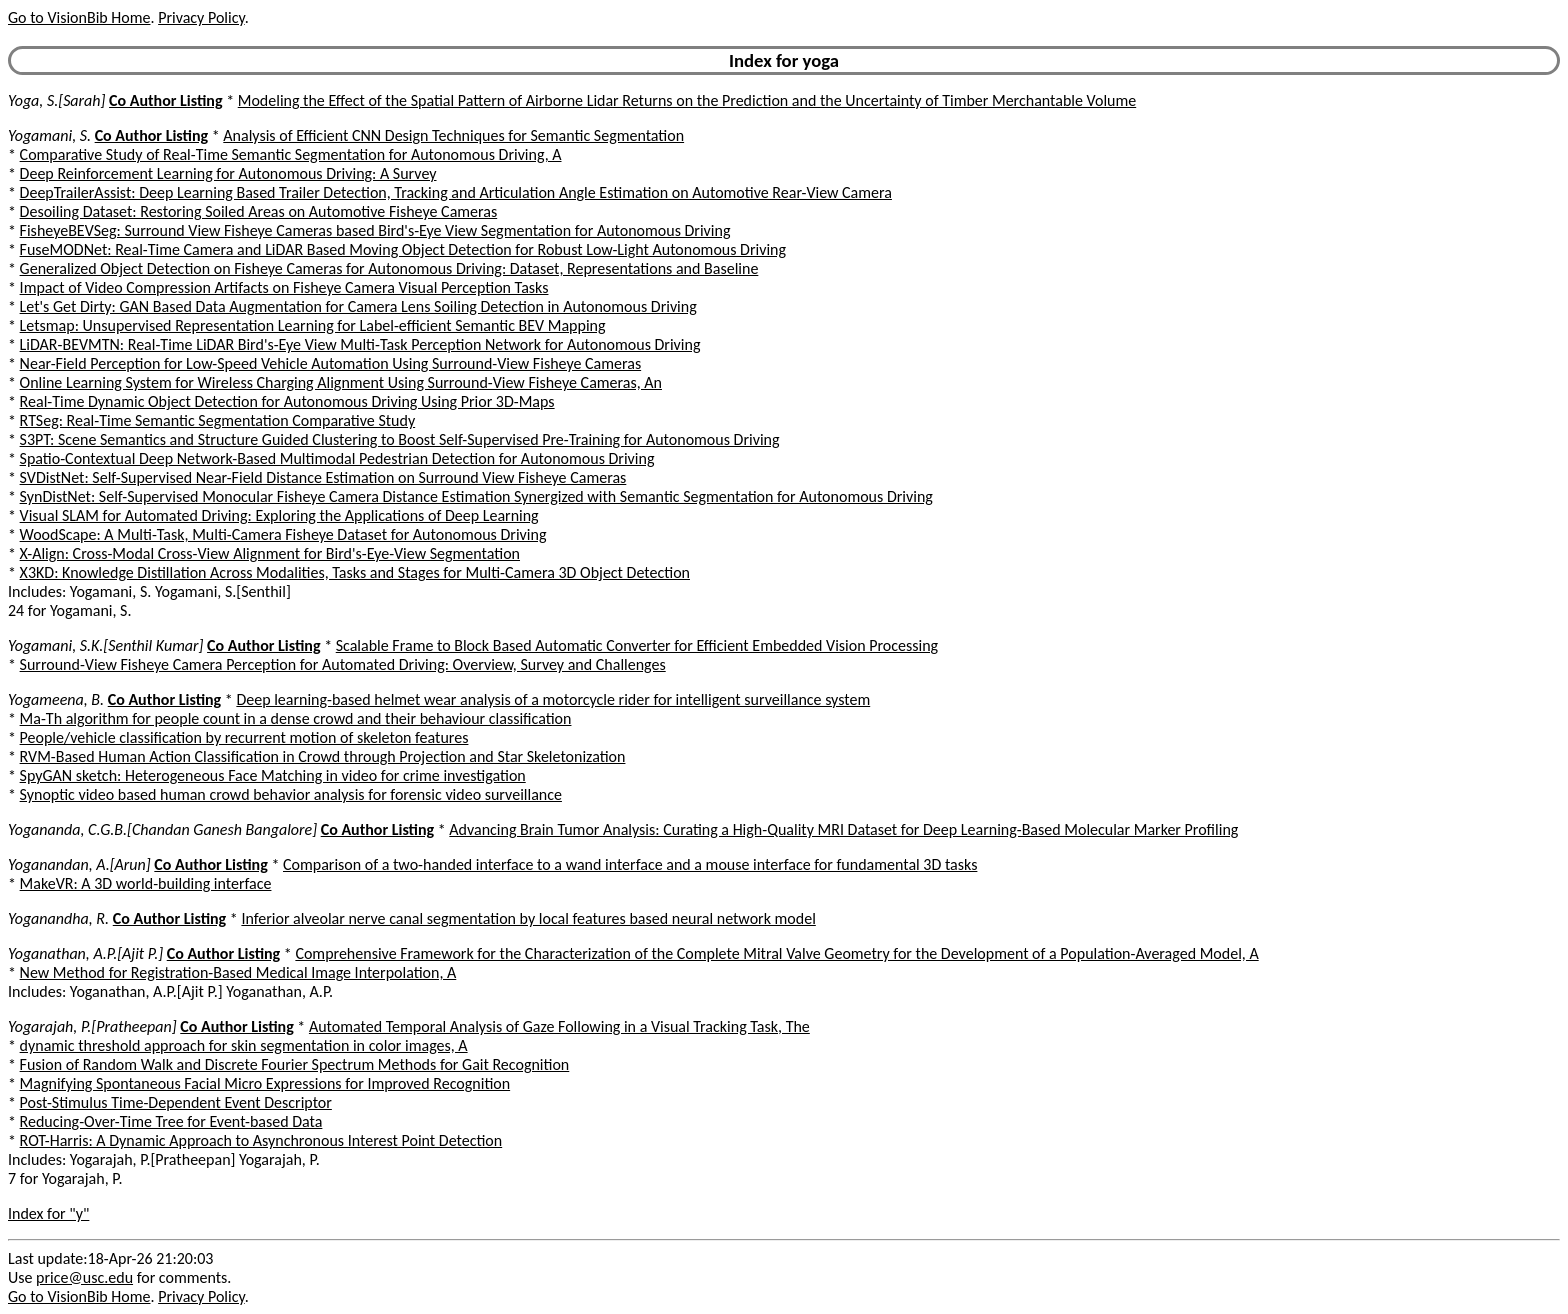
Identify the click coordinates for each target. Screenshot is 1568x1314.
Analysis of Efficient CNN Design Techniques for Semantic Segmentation (453, 135)
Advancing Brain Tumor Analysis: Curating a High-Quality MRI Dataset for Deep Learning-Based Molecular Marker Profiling (843, 829)
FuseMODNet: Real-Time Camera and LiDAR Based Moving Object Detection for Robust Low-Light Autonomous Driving (403, 249)
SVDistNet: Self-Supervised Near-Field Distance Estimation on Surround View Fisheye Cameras (323, 477)
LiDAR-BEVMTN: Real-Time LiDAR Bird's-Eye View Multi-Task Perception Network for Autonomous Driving (360, 344)
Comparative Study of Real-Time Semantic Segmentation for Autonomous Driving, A (291, 154)
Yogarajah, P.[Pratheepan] (92, 1026)
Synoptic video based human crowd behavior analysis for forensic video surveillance (291, 794)
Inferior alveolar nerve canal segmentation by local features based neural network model (528, 918)
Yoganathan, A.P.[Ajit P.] (85, 953)
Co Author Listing (165, 100)
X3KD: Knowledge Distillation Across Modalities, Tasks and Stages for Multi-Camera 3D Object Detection (355, 572)
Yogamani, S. (49, 135)
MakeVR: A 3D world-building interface (146, 883)
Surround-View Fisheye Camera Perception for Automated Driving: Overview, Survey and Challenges (343, 664)
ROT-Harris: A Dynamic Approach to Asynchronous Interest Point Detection (261, 1140)
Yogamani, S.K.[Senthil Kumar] (105, 645)
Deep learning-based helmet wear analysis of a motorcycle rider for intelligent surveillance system (553, 699)
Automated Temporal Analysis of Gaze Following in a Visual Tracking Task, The (559, 1026)
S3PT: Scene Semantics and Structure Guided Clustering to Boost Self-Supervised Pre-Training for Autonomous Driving (400, 439)
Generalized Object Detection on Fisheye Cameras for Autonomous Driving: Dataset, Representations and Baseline (389, 268)
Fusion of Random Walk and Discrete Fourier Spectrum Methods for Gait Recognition (295, 1064)
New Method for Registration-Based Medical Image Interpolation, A (238, 972)
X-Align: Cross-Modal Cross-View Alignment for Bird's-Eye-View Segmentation (270, 553)
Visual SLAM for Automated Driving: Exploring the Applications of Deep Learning (279, 515)
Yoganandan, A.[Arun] (79, 864)
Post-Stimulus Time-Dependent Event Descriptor (176, 1102)
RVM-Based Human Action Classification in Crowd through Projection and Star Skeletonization (323, 756)
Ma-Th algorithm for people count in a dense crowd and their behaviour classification (296, 718)
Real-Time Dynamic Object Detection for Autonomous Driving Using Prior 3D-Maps (287, 401)
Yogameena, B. (56, 699)
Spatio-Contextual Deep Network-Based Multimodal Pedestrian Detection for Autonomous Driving (337, 458)
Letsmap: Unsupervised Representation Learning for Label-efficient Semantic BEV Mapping (313, 325)
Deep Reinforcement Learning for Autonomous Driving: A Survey (228, 173)
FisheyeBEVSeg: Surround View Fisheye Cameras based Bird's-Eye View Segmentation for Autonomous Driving (375, 230)
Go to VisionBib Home (79, 17)
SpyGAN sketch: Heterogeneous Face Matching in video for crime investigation (273, 775)
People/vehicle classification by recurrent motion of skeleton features (244, 737)
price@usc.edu (84, 1277)
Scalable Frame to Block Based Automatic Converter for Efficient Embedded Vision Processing (637, 645)
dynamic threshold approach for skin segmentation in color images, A (244, 1045)
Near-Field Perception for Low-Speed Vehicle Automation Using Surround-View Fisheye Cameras (331, 363)
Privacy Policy (201, 17)
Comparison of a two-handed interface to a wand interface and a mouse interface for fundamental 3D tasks (630, 864)
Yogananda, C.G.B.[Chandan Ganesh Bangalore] (162, 829)
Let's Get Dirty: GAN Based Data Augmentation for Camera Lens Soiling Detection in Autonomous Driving (358, 306)
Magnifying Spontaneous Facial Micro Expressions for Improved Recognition (265, 1083)
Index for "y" (48, 1213)
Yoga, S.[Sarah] (56, 100)
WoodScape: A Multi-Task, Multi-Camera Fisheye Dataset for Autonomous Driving (283, 534)
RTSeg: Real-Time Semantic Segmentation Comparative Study (218, 420)
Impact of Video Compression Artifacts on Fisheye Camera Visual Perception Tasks (284, 287)
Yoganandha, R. (58, 918)
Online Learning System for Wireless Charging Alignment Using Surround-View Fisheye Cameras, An (341, 382)
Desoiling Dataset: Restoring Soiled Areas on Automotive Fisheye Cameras (259, 211)
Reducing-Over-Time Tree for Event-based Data (171, 1121)
